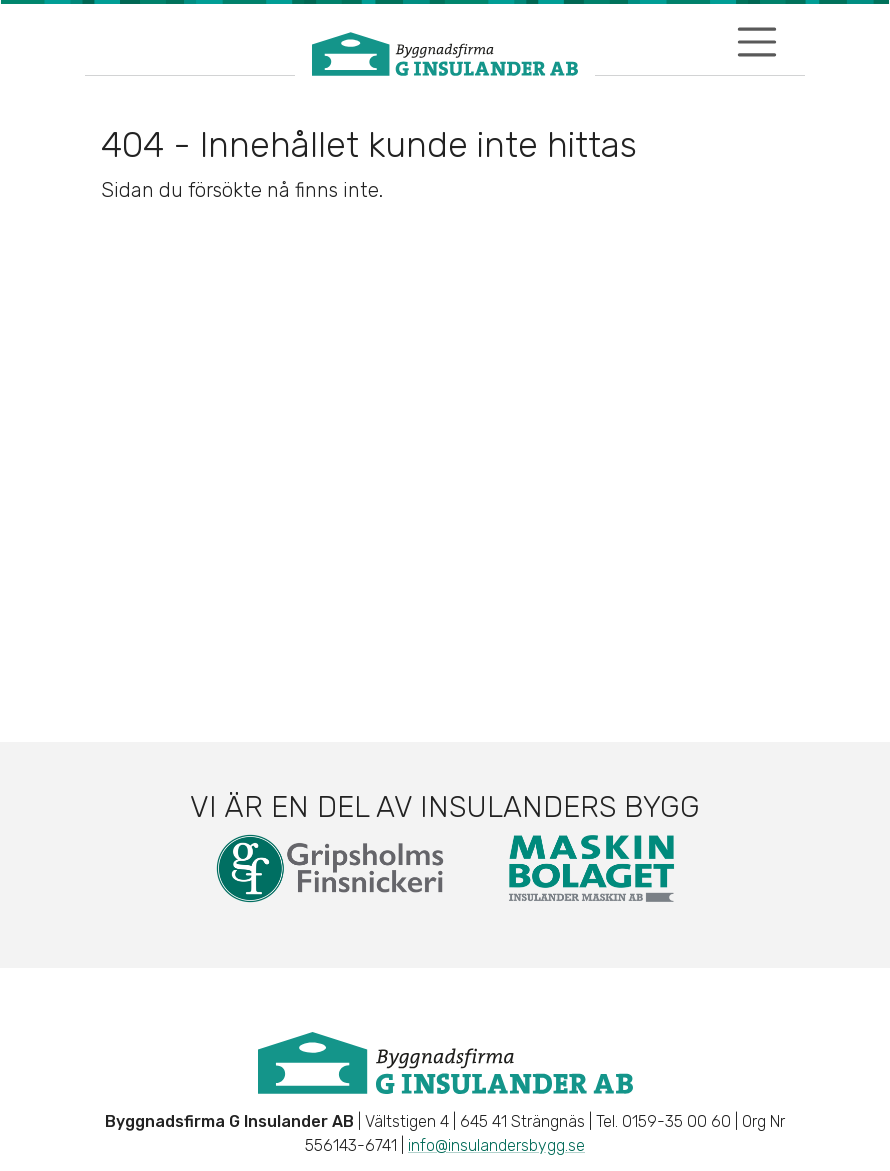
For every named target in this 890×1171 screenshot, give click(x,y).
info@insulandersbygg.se (496, 1145)
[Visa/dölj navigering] (757, 42)
